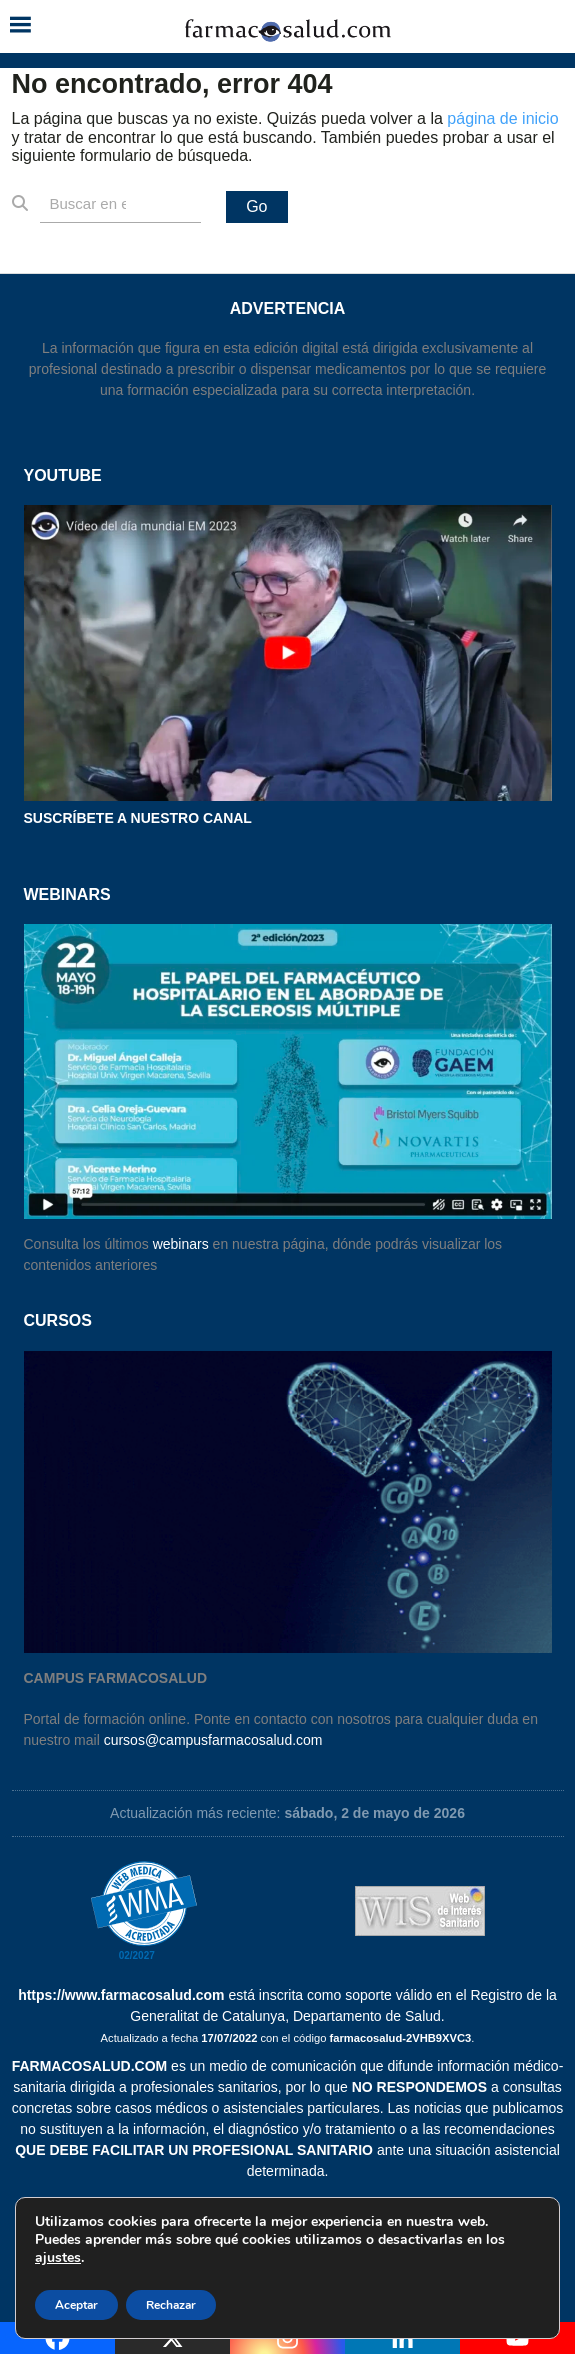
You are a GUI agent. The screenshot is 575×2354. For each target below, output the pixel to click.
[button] (20, 26)
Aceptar (76, 2305)
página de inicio (502, 118)
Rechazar (171, 2305)
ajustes (58, 2258)
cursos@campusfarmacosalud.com (213, 1740)
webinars (181, 1244)
